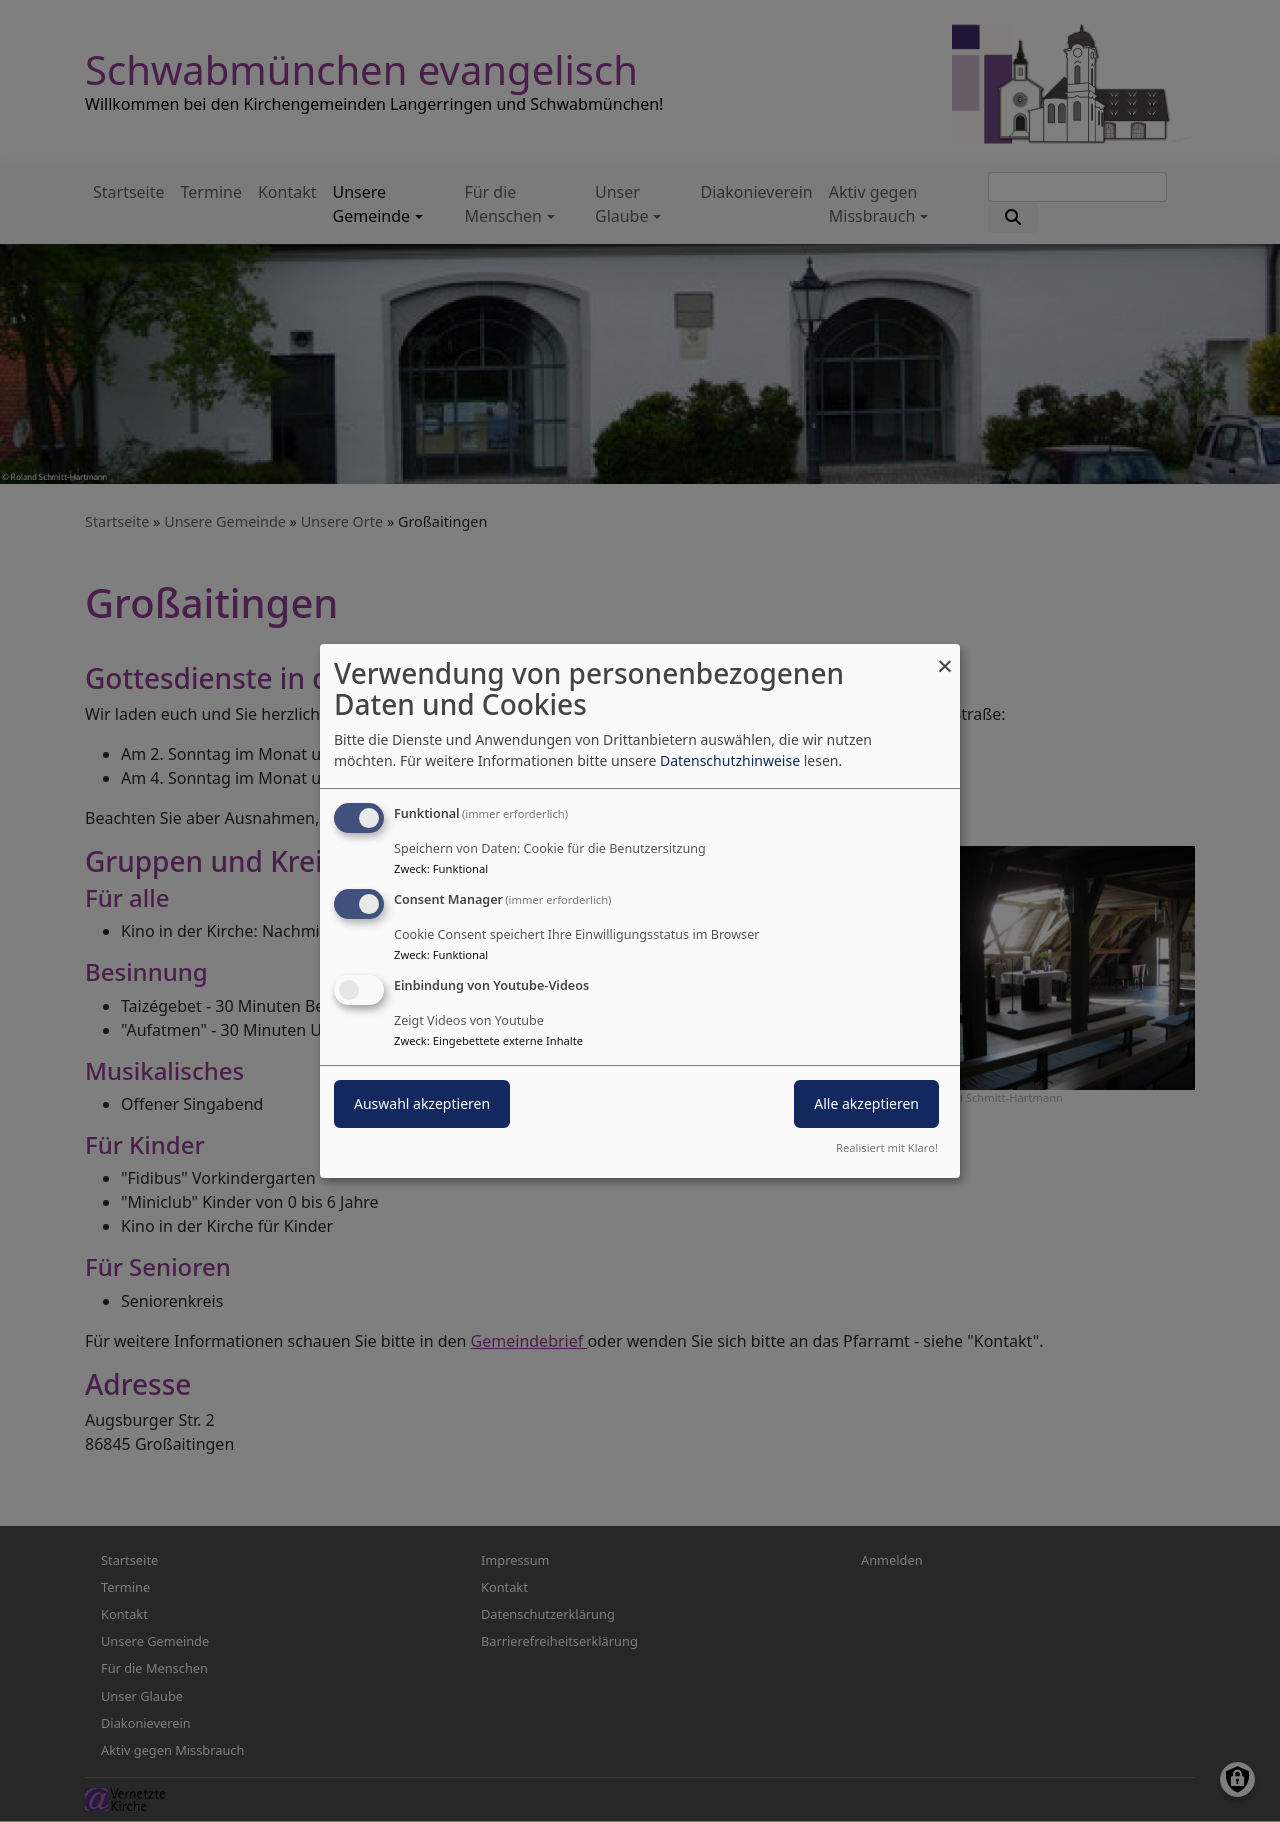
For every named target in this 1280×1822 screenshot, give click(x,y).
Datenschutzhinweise (730, 760)
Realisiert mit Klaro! (887, 1147)
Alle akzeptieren (866, 1103)
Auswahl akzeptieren (422, 1103)
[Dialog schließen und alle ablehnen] (945, 656)
